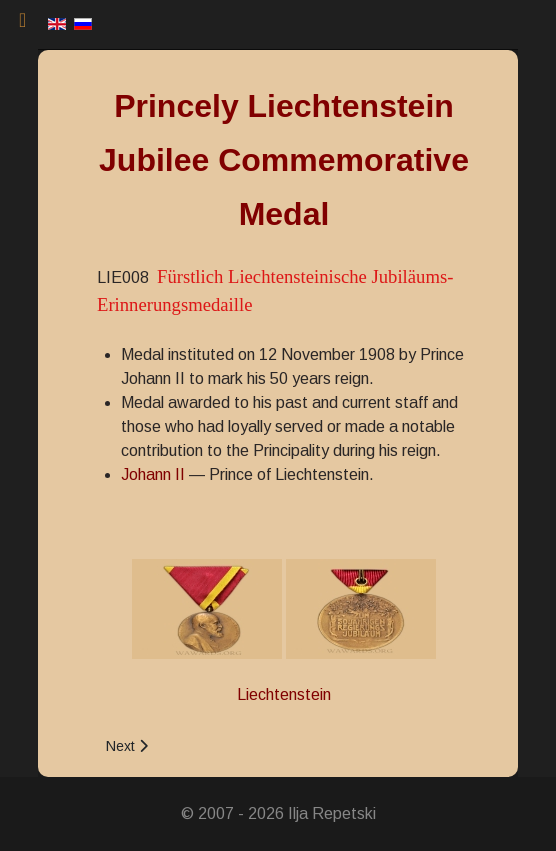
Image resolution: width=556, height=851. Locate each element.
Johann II (153, 474)
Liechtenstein (284, 694)
